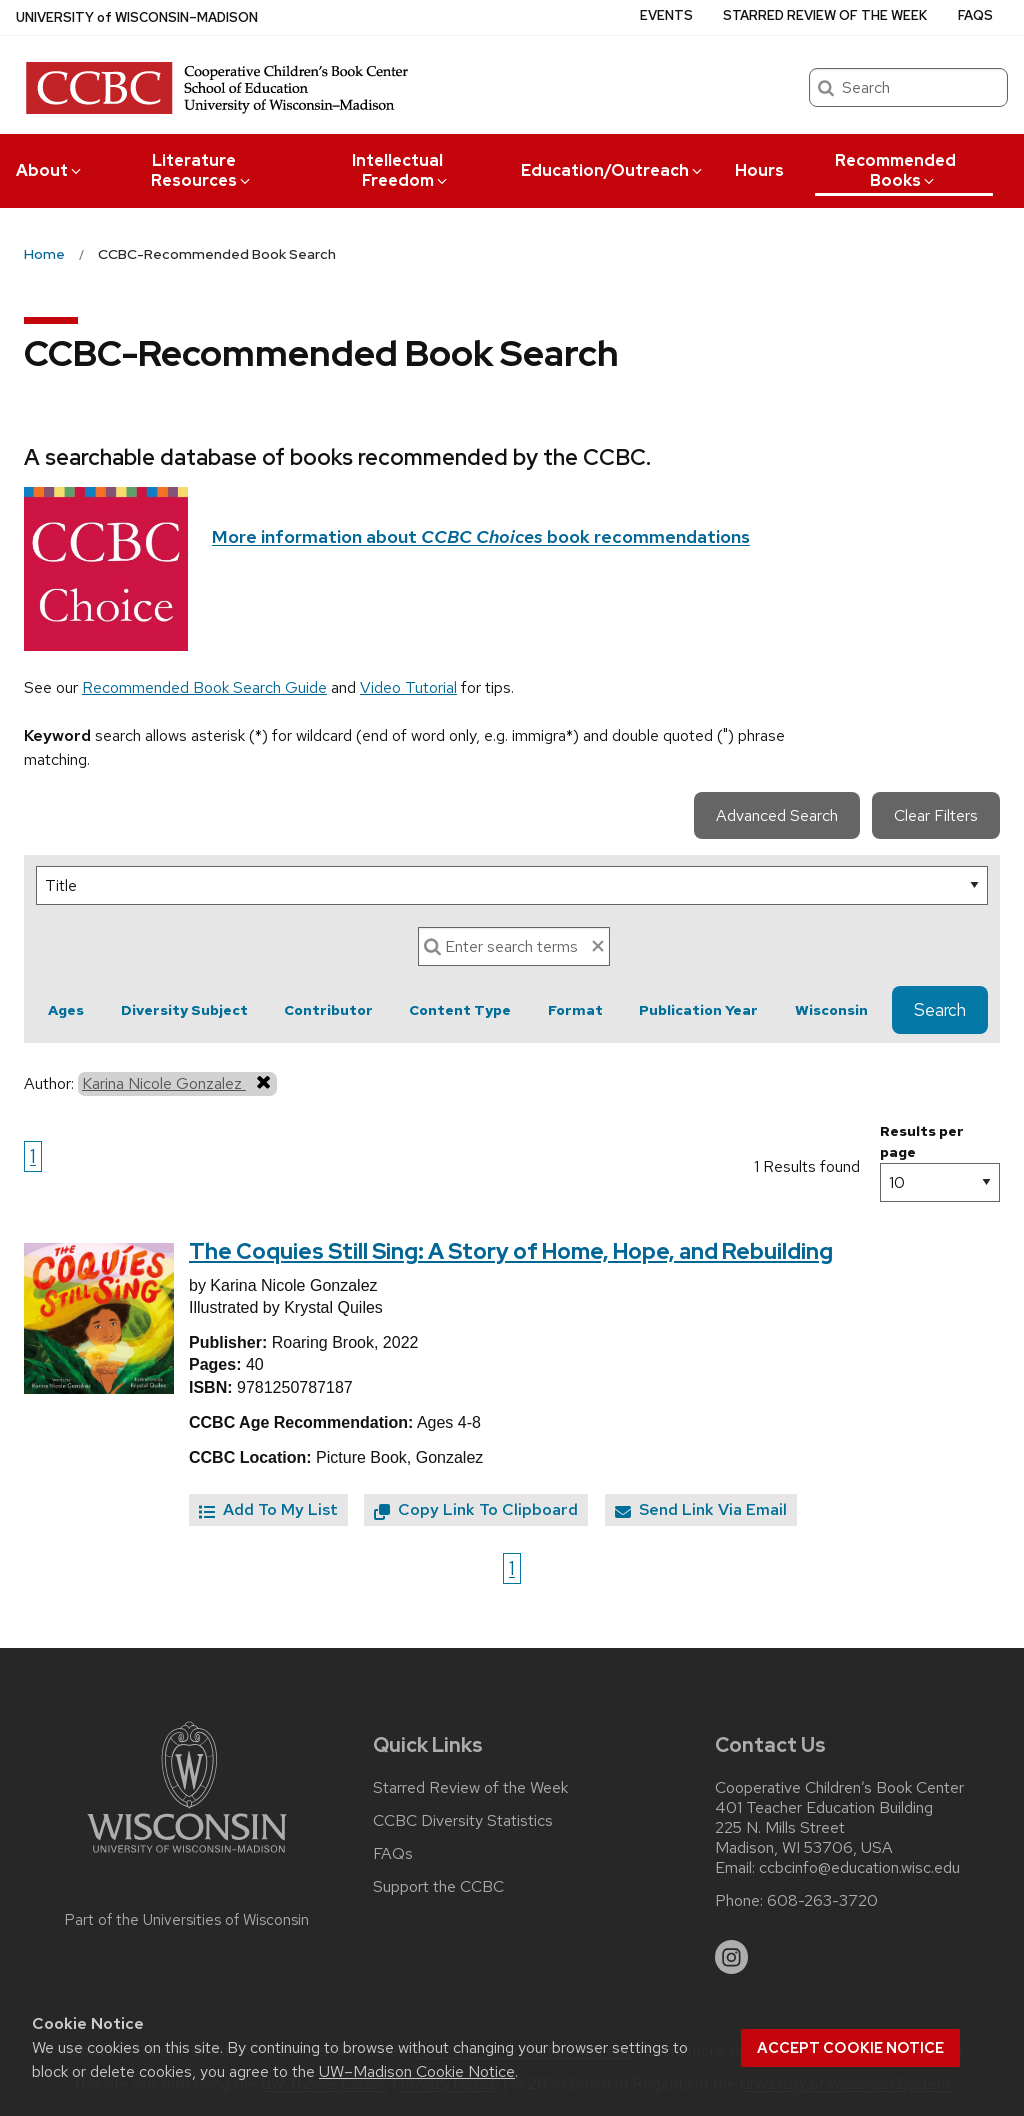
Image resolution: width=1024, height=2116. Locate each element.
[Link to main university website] (187, 1856)
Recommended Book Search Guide (204, 687)
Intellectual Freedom (401, 170)
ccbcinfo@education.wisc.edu (859, 1868)
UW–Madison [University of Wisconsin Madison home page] (137, 17)
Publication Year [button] (698, 1010)
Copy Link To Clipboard (476, 1509)
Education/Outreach (613, 170)
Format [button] (575, 1010)
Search (940, 1010)
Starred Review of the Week (825, 15)
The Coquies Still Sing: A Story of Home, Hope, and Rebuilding (511, 1251)
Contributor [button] (328, 1010)
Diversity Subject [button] (184, 1010)
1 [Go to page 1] (33, 1156)
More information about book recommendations (481, 536)
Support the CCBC (438, 1887)
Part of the (187, 1920)
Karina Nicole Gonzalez (177, 1083)
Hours (759, 170)
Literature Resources (202, 170)
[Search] (514, 946)
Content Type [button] (460, 1010)
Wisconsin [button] (831, 1010)
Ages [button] (66, 1010)
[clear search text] (598, 946)
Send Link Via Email (701, 1509)
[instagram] (732, 1957)
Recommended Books (895, 170)
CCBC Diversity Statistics (463, 1821)
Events (666, 15)
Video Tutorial (408, 687)
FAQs (975, 15)
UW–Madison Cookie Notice (417, 2071)
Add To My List (268, 1509)
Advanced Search (777, 815)
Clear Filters (936, 815)
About (50, 170)
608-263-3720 (822, 1901)
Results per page (922, 1141)
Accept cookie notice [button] (850, 2048)
